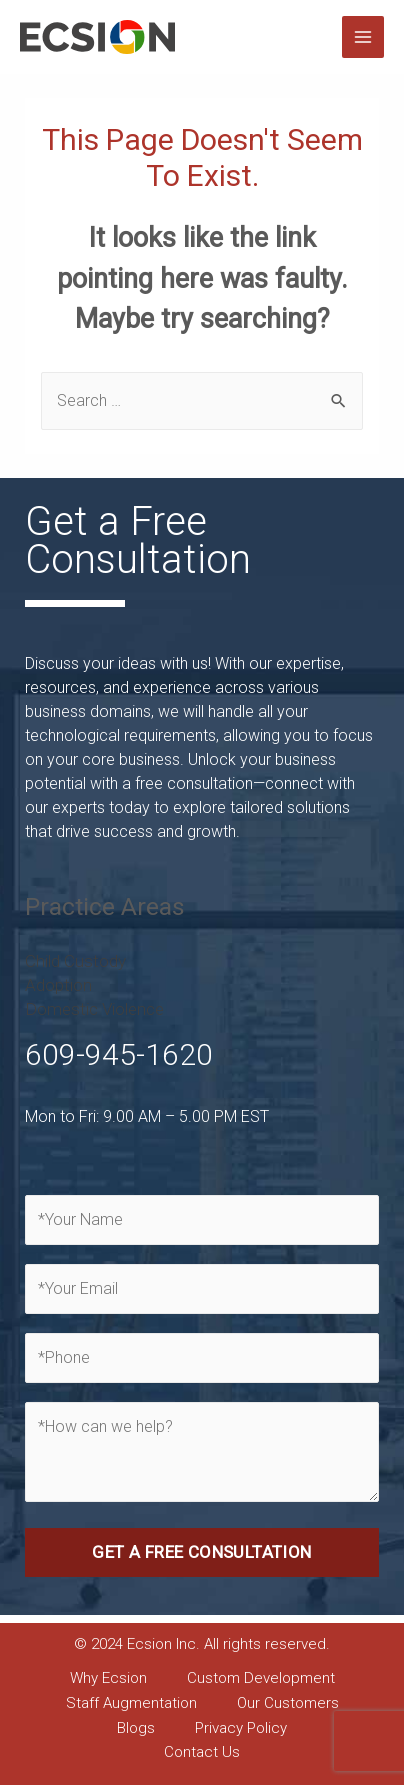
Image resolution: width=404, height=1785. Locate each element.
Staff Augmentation (131, 1703)
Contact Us (202, 1752)
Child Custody (75, 961)
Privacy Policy (241, 1728)
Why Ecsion (108, 1678)
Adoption (58, 985)
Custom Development (261, 1678)
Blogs (136, 1728)
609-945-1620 (119, 1054)
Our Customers (288, 1703)
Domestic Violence (94, 1009)
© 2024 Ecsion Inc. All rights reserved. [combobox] (202, 1644)
